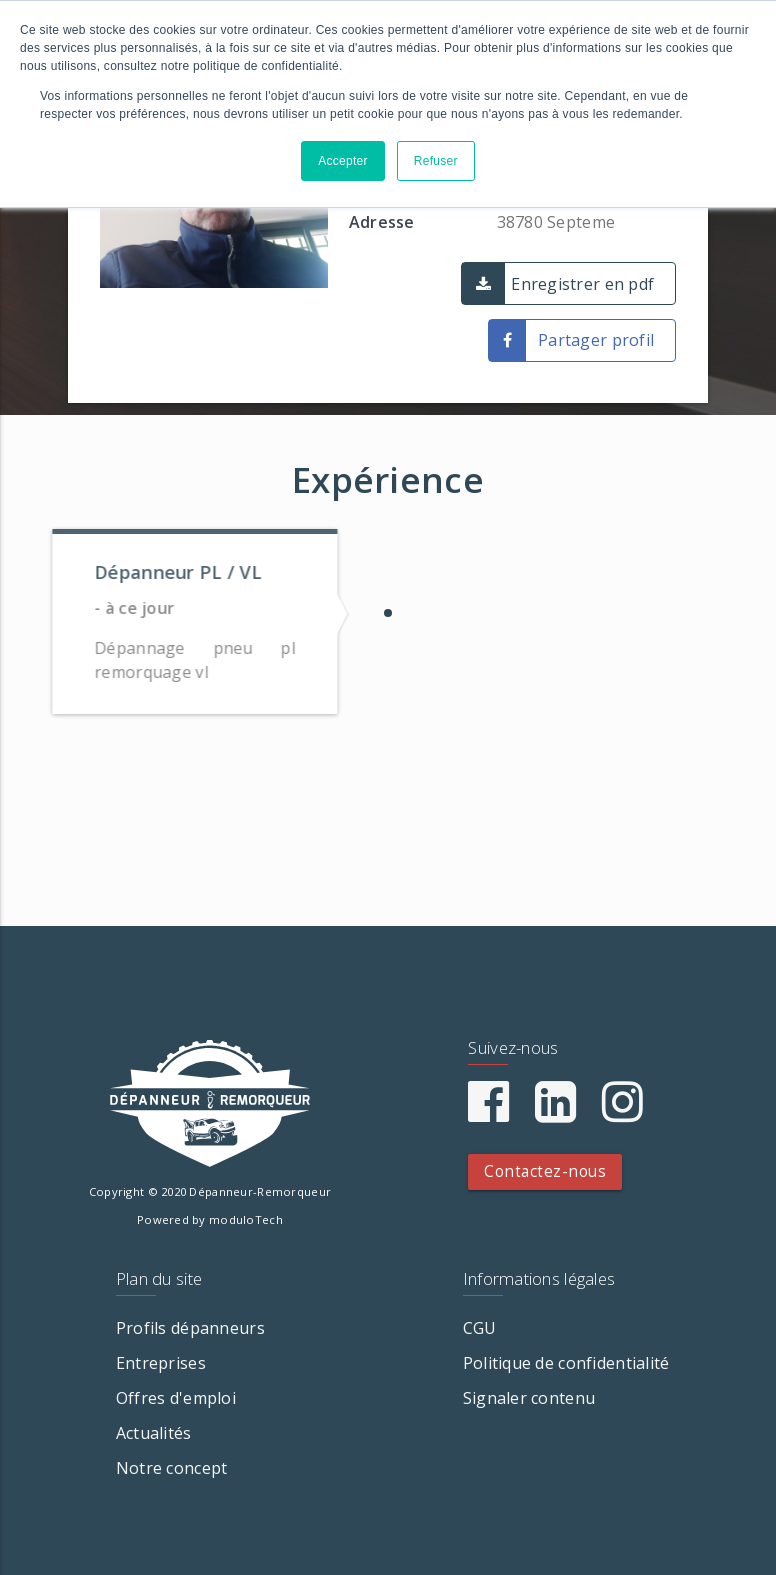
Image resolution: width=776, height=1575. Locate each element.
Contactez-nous (545, 1171)
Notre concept (172, 1468)
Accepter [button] (343, 161)
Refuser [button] (436, 161)
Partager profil (596, 340)
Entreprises (161, 1363)
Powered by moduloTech (210, 1219)
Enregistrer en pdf (582, 284)
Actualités (154, 1433)
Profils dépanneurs (190, 1328)
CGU (480, 1328)
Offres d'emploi (176, 1398)
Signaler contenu (529, 1398)
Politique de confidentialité (566, 1363)
